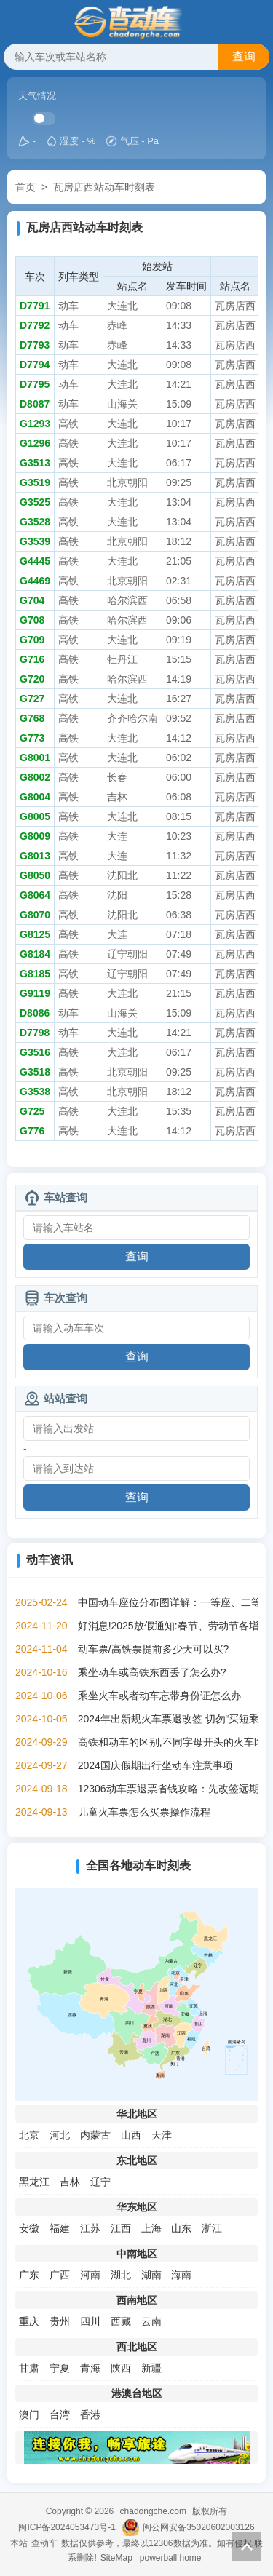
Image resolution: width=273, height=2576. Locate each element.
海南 (181, 2275)
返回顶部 (246, 2546)
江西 (121, 2228)
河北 (60, 2135)
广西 (60, 2275)
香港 (90, 2414)
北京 (29, 2135)
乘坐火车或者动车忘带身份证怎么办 (159, 1695)
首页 (25, 187)
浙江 (212, 2228)
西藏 (121, 2321)
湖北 (121, 2275)
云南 (151, 2321)
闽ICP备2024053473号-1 (66, 2527)
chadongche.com (153, 2511)
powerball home (171, 2558)
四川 (90, 2321)
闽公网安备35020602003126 (198, 2527)
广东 (29, 2275)
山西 (131, 2135)
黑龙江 (34, 2181)
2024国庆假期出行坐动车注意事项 (155, 1765)
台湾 (60, 2414)
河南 (90, 2275)
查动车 (44, 2543)
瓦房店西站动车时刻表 (104, 187)
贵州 (60, 2321)
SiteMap (116, 2558)
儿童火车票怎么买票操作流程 (144, 1812)
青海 (90, 2368)
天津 (161, 2135)
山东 (181, 2228)
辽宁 (100, 2181)
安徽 (29, 2228)
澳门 (29, 2414)
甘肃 (29, 2368)
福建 (60, 2228)
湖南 (151, 2275)
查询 (244, 56)
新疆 (151, 2368)
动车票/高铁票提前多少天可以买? (153, 1649)
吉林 (70, 2181)
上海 (151, 2228)
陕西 (121, 2368)
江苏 (90, 2228)
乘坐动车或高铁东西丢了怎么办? (152, 1672)
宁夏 (60, 2368)
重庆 (29, 2321)
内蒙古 (95, 2135)
